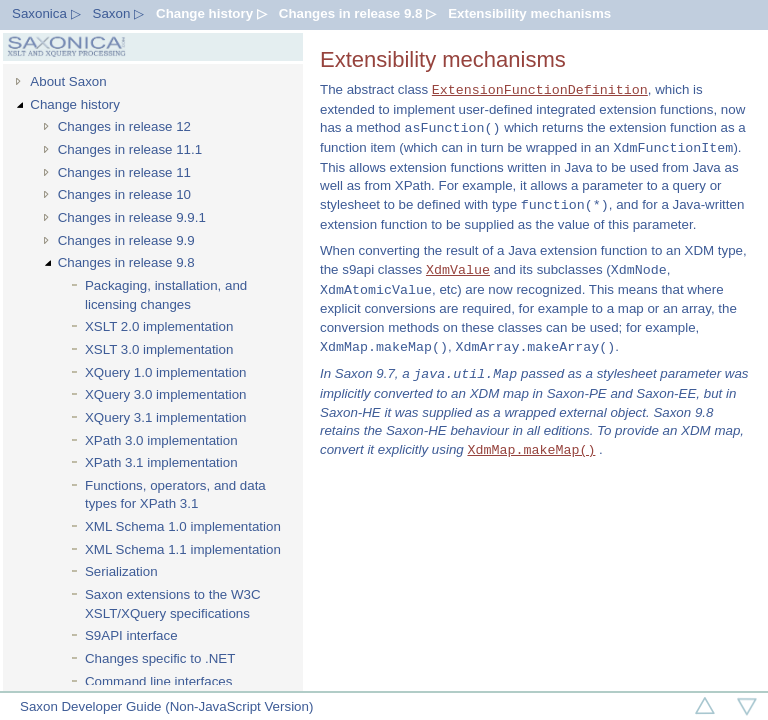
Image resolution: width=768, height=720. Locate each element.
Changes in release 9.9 (126, 240)
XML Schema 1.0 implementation (183, 526)
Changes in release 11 (124, 172)
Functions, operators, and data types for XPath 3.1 (175, 495)
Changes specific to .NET (160, 658)
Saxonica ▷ (46, 13)
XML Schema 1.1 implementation (183, 549)
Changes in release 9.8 (126, 262)
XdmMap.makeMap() (531, 450)
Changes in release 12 (124, 126)
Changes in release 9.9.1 (132, 217)
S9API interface (131, 635)
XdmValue (458, 270)
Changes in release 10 (124, 194)
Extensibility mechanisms (529, 13)
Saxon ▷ (119, 13)
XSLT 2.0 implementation (159, 326)
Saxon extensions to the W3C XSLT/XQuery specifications (173, 604)
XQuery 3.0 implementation (166, 394)
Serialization (121, 571)
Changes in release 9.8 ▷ (357, 13)
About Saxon (68, 81)
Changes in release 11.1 (130, 149)
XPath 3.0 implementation (161, 440)
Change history (75, 104)
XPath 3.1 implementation (161, 462)
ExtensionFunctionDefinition (540, 90)
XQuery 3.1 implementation (166, 417)
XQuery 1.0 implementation (166, 372)
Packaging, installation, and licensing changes (166, 295)
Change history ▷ (211, 13)
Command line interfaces (158, 681)
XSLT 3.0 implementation (159, 349)
